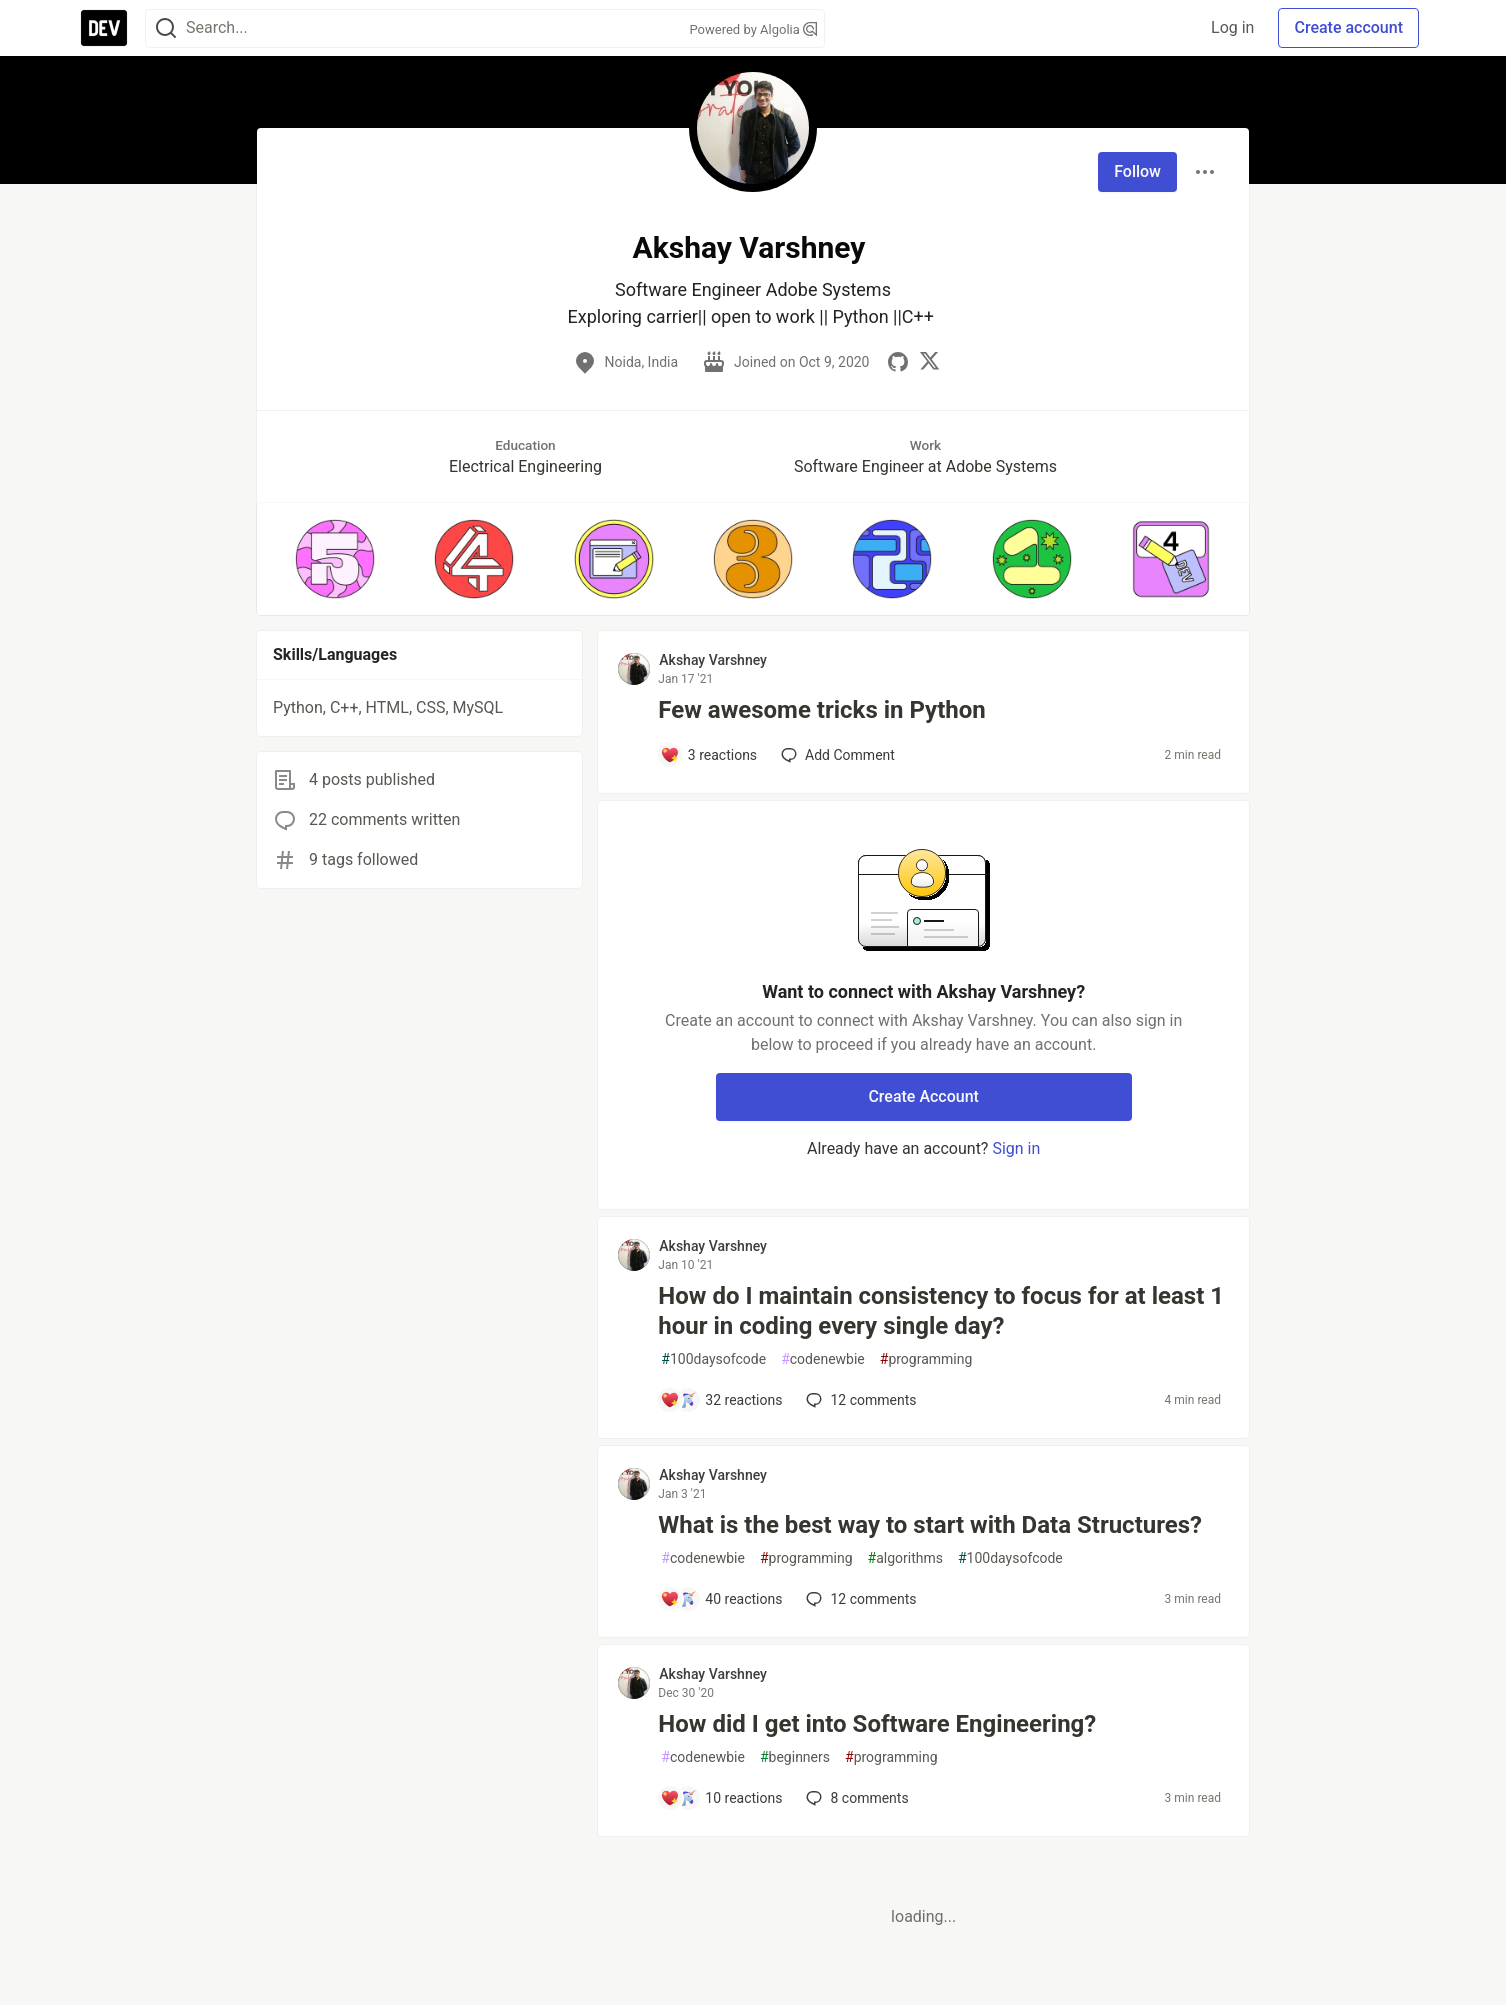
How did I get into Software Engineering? (877, 1724)
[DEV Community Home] (104, 28)
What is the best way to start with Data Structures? (930, 1525)
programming (926, 1359)
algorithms (905, 1558)
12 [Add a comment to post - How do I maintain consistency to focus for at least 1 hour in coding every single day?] (859, 1400)
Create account (1348, 27)
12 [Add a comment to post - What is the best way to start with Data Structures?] (859, 1599)
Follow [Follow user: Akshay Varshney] (1137, 171)
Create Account (923, 1096)
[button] (334, 559)
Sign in (1016, 1148)
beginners (795, 1757)
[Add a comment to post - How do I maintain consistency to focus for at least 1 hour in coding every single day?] (721, 1400)
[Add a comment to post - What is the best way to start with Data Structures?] (721, 1599)
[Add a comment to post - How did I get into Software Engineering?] (721, 1798)
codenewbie (823, 1359)
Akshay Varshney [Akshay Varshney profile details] (713, 660)
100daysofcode (713, 1359)
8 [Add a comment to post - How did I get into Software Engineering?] (855, 1798)
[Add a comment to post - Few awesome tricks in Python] (708, 755)
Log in (1232, 27)
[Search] (166, 28)
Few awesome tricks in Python (821, 710)
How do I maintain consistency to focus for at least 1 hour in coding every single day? (941, 1311)
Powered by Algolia (753, 29)
